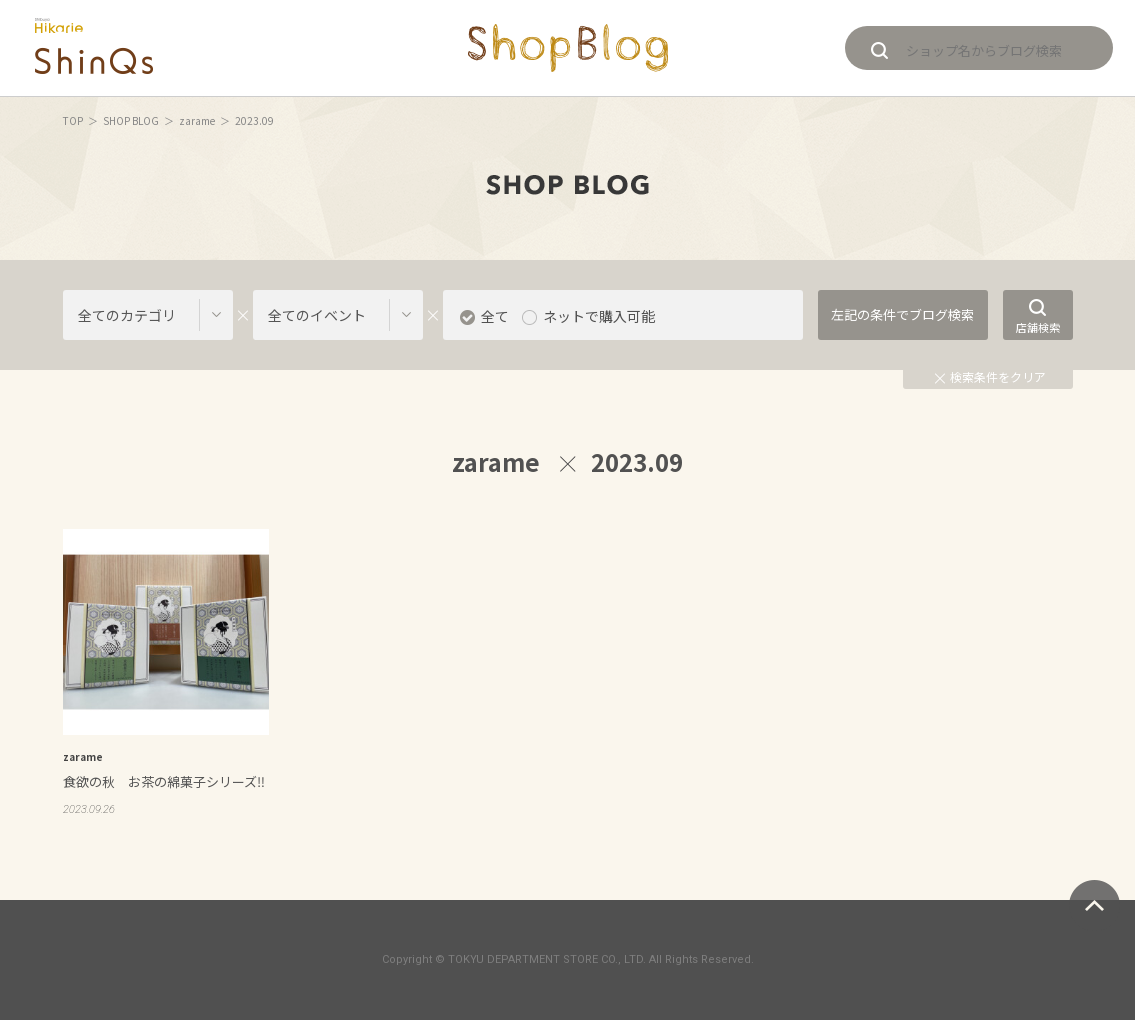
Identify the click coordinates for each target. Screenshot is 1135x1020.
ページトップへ (1094, 905)
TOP (73, 120)
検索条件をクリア (990, 376)
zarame (197, 120)
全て (495, 316)
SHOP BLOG (131, 120)
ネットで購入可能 (599, 316)
